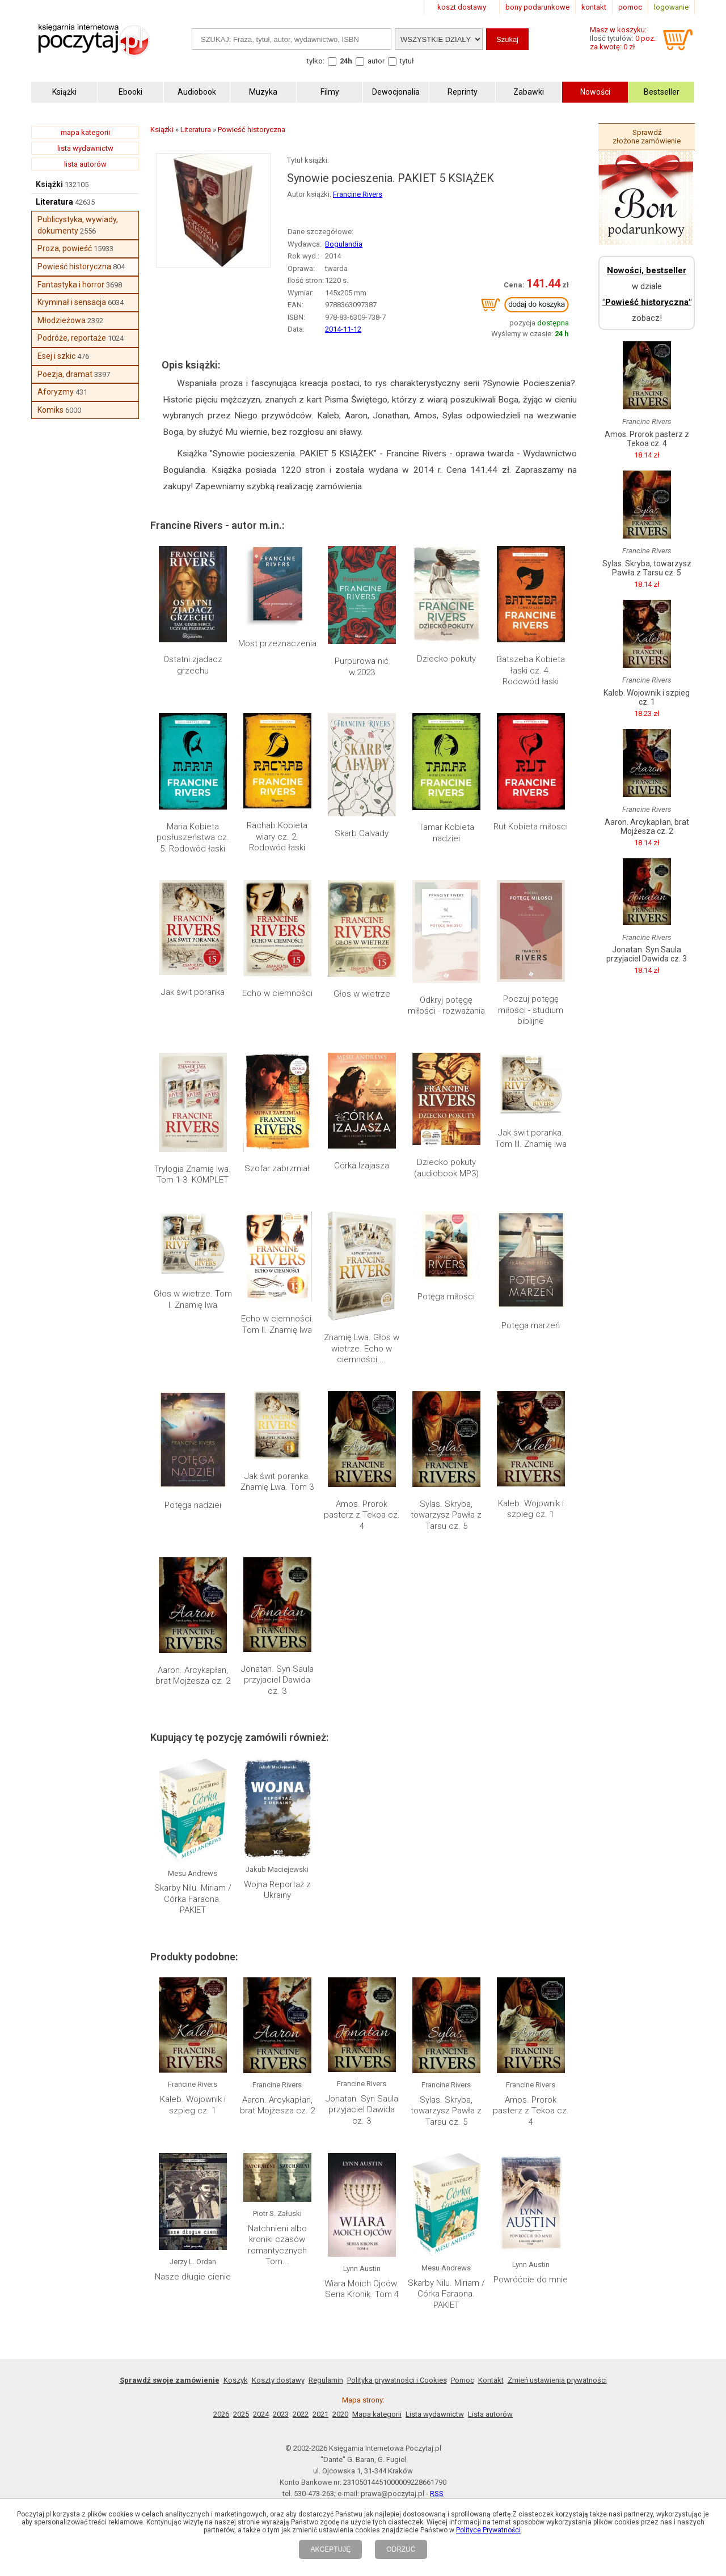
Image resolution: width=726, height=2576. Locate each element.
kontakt (593, 7)
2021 (320, 2414)
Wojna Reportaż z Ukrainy (277, 1890)
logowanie (671, 7)
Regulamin (326, 2380)
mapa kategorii (85, 132)
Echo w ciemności (277, 993)
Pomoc (462, 2380)
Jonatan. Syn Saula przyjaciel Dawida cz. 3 (277, 1680)
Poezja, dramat (64, 374)
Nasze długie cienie (193, 2277)
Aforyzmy (55, 391)
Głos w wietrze (362, 994)
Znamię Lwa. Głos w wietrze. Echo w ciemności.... (361, 1348)
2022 (301, 2414)
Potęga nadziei (192, 1505)
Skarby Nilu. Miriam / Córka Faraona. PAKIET (192, 1899)
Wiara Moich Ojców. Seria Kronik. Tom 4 (361, 2289)
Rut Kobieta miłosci (530, 826)
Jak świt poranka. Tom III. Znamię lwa (531, 1138)
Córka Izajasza (361, 1165)
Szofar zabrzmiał (277, 1168)
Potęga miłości (446, 1296)
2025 (241, 2414)
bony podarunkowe (537, 7)
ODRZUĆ (400, 2549)
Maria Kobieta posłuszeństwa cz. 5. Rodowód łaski (193, 837)
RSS (437, 2493)
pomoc (630, 7)
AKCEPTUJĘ (330, 2549)
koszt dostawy (461, 7)
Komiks (50, 409)
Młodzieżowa (61, 320)
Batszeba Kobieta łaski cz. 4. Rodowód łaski (531, 670)
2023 (281, 2414)
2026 (221, 2414)
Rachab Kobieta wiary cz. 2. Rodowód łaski (277, 836)
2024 (261, 2414)
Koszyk (235, 2380)
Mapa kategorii (377, 2414)
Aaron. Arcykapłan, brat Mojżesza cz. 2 (192, 1676)
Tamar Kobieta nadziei (446, 833)
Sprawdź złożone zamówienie (647, 136)
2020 (340, 2414)
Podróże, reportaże (71, 337)
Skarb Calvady (362, 833)
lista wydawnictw (85, 148)
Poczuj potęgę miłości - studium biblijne (530, 1010)
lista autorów (85, 164)
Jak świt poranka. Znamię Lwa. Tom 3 (277, 1482)
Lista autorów (490, 2414)
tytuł (407, 61)
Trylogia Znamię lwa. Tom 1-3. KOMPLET (192, 1174)
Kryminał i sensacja (71, 302)
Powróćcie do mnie (530, 2279)
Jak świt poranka (193, 992)
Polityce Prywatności (488, 2530)
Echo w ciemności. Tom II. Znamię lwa (277, 1324)
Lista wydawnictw (435, 2414)
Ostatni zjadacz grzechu (192, 665)
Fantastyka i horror (70, 284)
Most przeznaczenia (277, 643)
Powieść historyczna (74, 266)
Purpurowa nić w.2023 (362, 666)
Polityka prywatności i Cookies (397, 2380)
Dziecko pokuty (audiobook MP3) (446, 1168)
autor (376, 61)
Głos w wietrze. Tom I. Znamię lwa (193, 1299)
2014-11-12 (343, 329)
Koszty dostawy (278, 2380)
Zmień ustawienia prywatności (557, 2380)
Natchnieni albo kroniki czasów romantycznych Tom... (277, 2245)
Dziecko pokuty (446, 659)
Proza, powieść (64, 248)
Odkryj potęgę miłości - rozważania (446, 1005)
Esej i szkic (56, 356)
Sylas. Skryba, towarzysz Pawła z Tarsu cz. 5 (446, 1515)
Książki (49, 184)
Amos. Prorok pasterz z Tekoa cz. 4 (362, 1515)
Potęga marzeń (530, 1325)
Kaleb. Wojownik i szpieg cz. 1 (531, 1509)
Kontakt (491, 2380)
